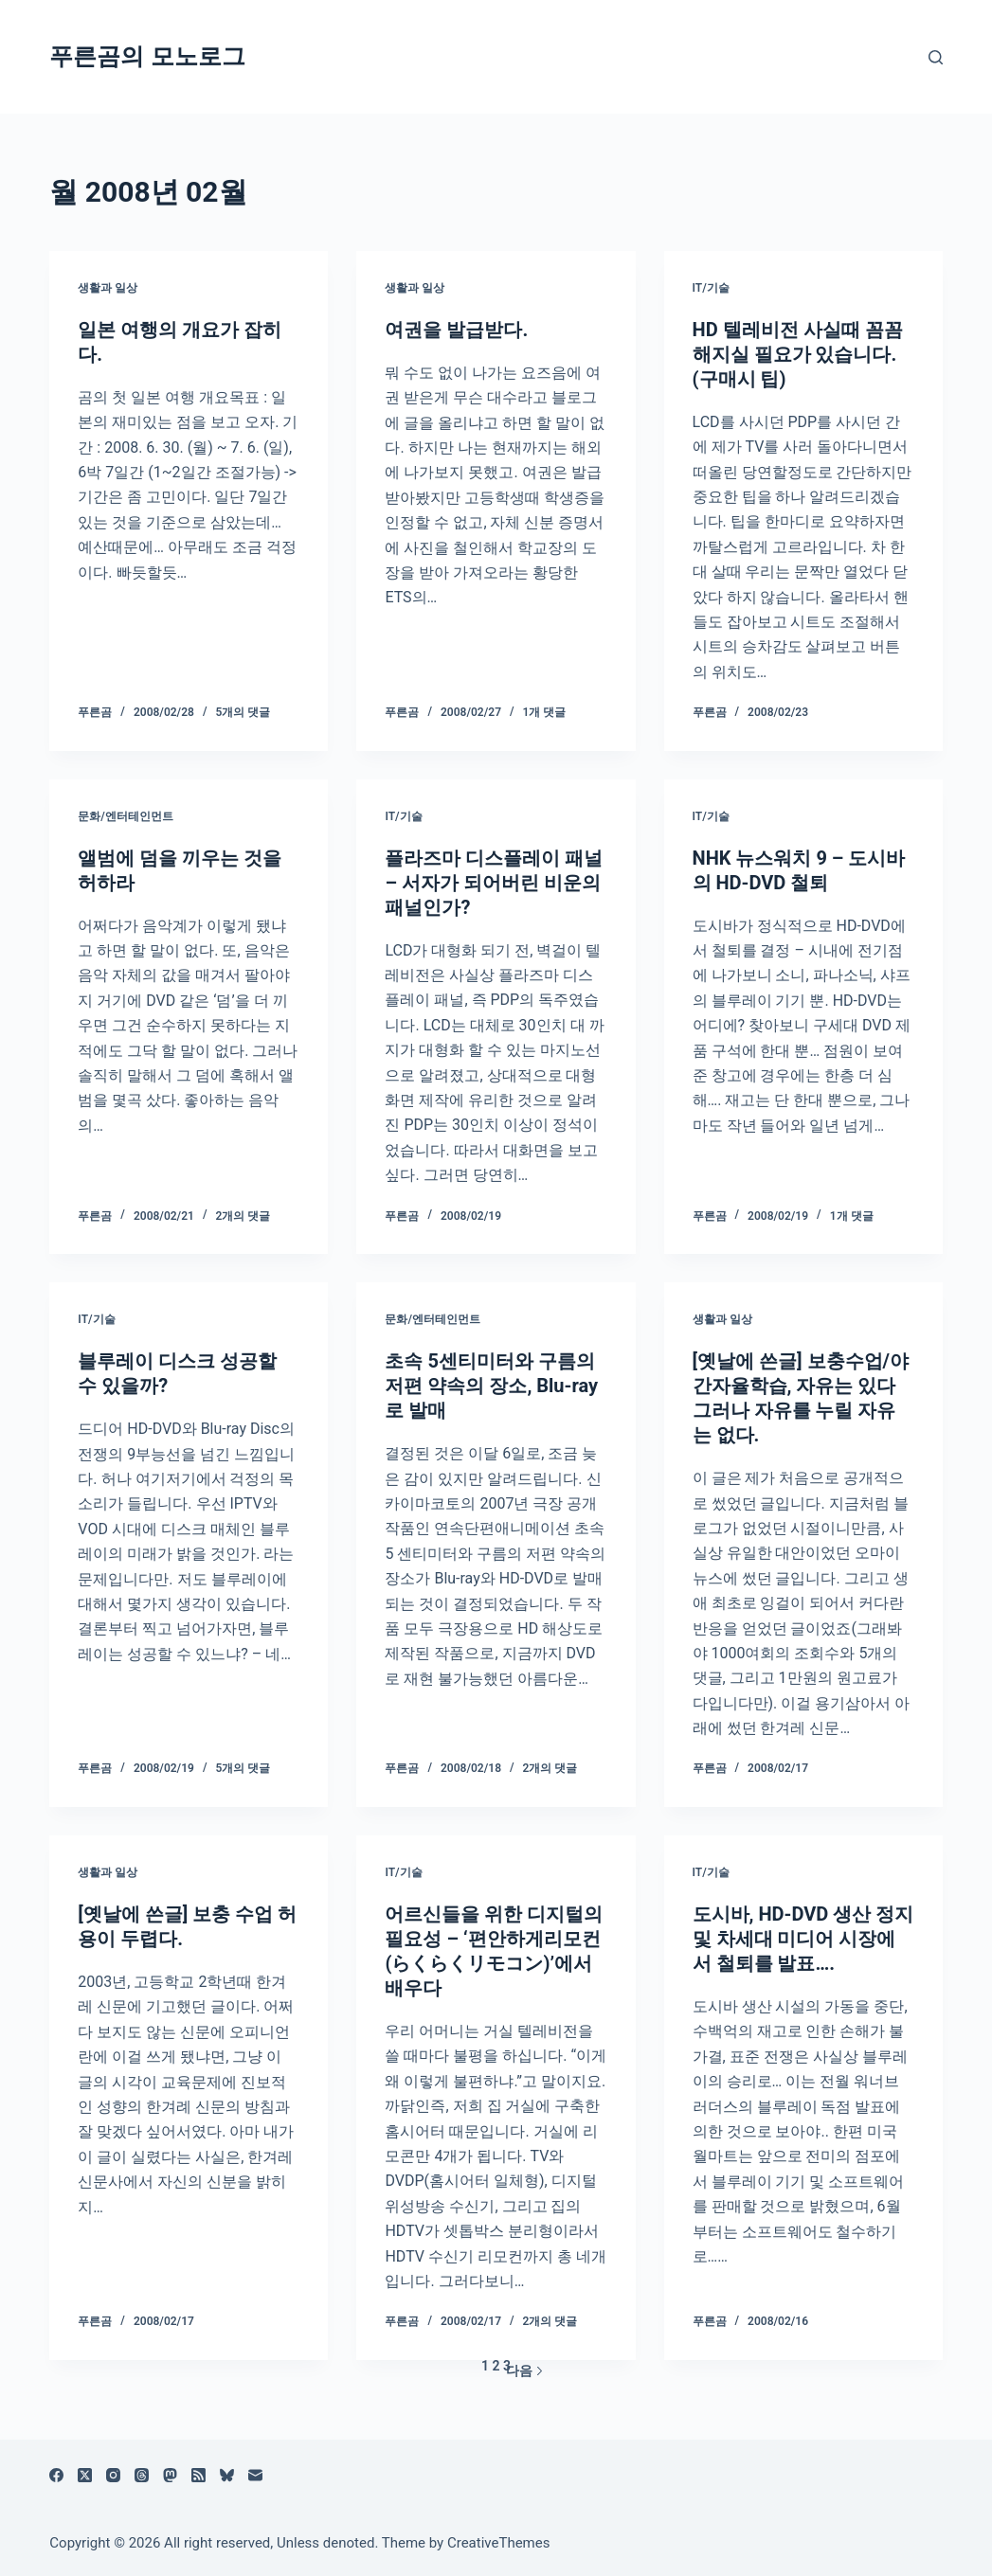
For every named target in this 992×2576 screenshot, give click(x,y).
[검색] (936, 57)
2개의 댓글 (242, 1216)
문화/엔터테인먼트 (125, 816)
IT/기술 (711, 288)
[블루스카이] (227, 2475)
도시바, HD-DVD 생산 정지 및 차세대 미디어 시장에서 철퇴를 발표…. (803, 1939)
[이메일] (255, 2475)
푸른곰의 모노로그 (146, 56)
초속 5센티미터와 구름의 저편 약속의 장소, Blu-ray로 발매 (491, 1386)
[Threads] (142, 2475)
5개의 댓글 (242, 712)
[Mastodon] (170, 2475)
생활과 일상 (107, 288)
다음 (525, 2370)
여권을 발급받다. (456, 329)
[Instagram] (113, 2475)
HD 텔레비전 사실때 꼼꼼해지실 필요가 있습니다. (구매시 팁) (798, 354)
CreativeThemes (498, 2542)
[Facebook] (56, 2475)
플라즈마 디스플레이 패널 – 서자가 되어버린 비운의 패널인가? (494, 883)
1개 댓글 (545, 712)
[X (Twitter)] (85, 2475)
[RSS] (198, 2475)
